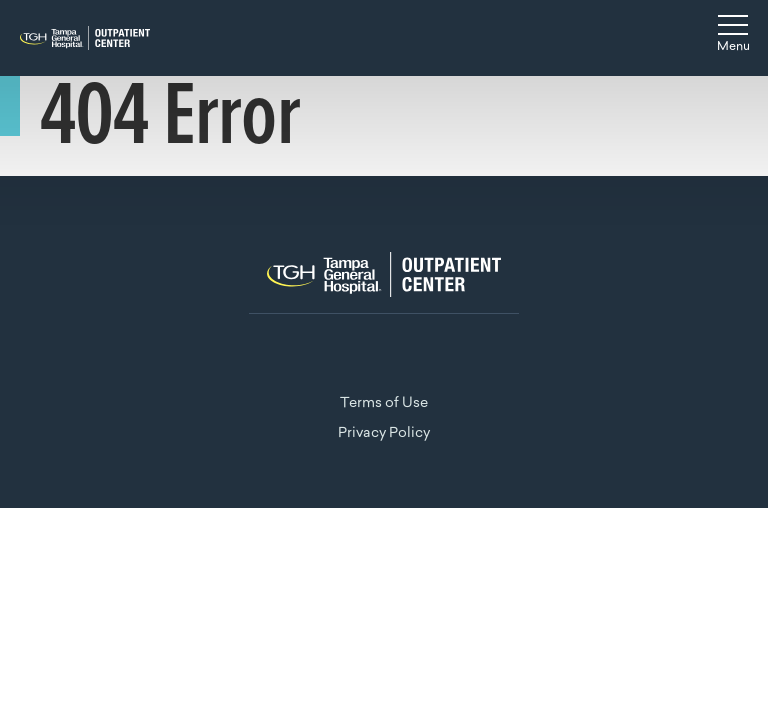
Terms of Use (384, 403)
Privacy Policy (384, 433)
